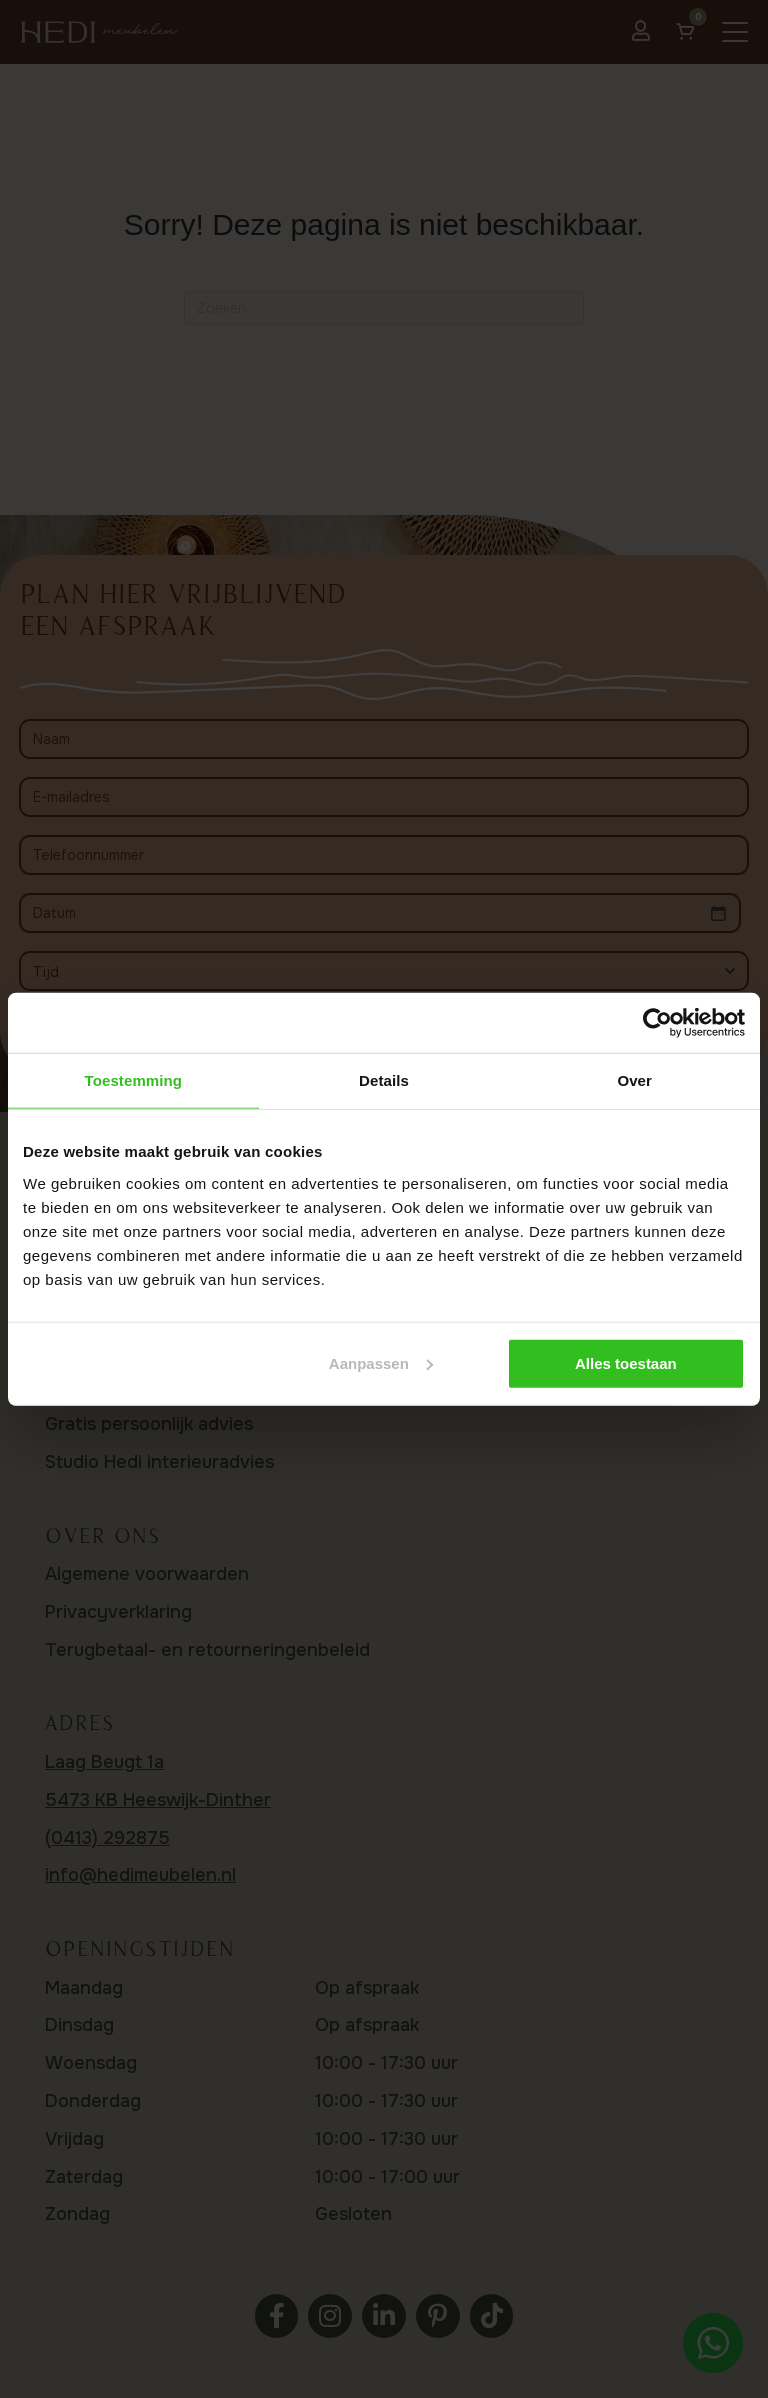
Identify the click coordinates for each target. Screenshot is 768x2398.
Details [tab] (384, 1080)
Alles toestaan (626, 1362)
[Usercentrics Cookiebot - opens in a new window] (657, 1023)
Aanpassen (381, 1362)
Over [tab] (634, 1080)
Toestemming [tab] (134, 1080)
